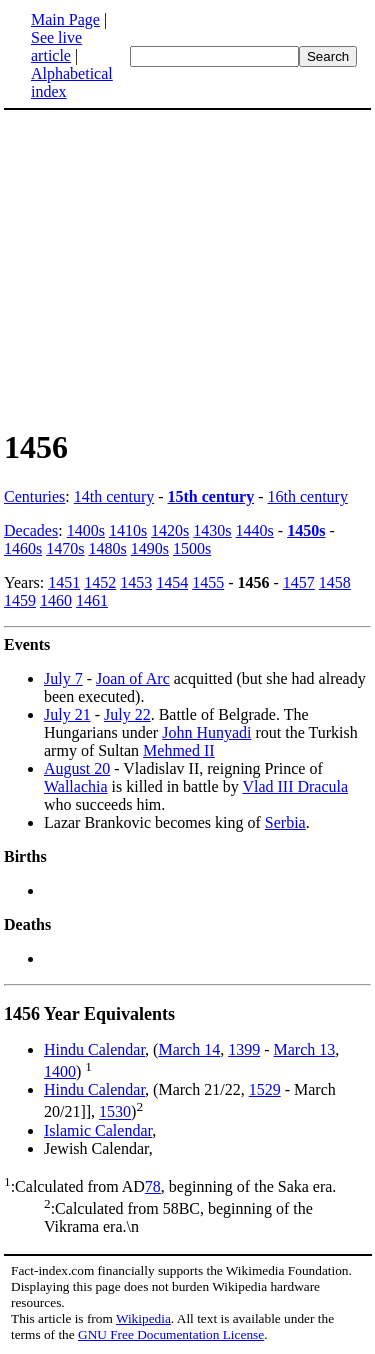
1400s (86, 530)
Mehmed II (179, 750)
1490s (150, 548)
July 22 (127, 714)
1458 (335, 582)
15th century (211, 496)
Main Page (65, 19)
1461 (92, 600)
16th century (308, 496)
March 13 (305, 1049)
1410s (128, 530)
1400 (60, 1071)
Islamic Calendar (98, 1130)
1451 (64, 582)
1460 (56, 600)
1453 (136, 582)
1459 (20, 600)
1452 (100, 582)
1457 (299, 582)
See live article (56, 46)
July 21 (67, 714)
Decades (31, 530)
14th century (114, 496)
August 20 (77, 768)
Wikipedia (143, 1318)
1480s (107, 548)
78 (153, 1186)
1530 (115, 1112)
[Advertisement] (172, 268)
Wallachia (76, 786)
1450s (306, 530)
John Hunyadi (206, 732)
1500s (192, 548)
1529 (265, 1089)
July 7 (63, 678)
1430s (212, 530)
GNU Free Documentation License (171, 1334)
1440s (255, 530)
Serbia (285, 822)
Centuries (34, 496)
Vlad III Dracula (295, 786)
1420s (170, 530)
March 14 (189, 1049)
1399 (244, 1049)
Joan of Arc (133, 678)
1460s (23, 548)
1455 (208, 582)
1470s (65, 548)
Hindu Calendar (94, 1049)
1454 (172, 582)
